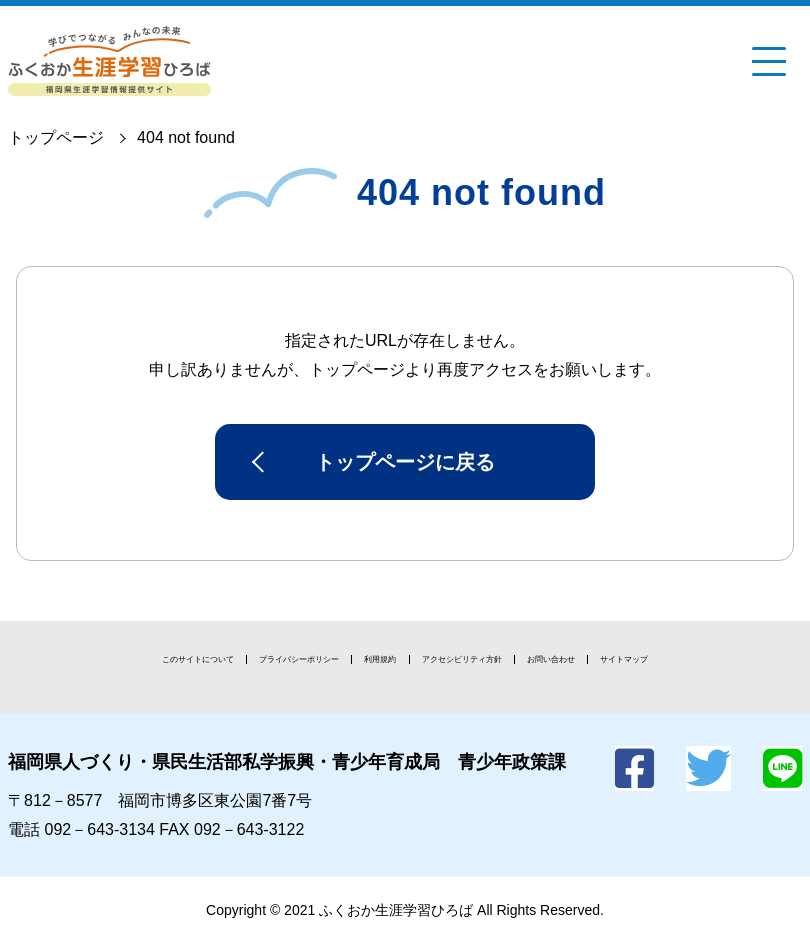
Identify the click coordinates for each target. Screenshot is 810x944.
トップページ (56, 137)
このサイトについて (198, 659)
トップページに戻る (405, 462)
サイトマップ (624, 659)
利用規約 (380, 659)
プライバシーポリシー (299, 659)
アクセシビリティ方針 (462, 659)
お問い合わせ (551, 659)
